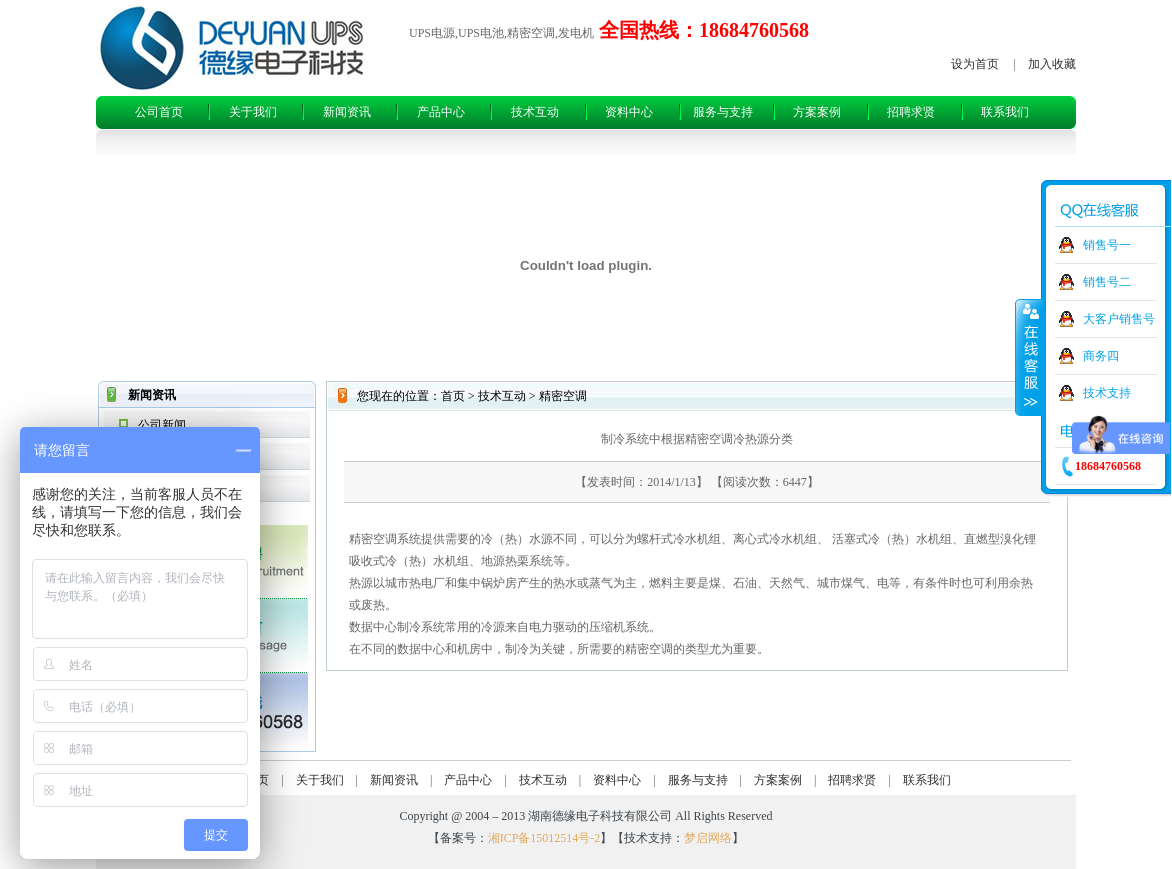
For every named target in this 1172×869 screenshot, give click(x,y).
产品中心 (441, 112)
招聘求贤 (911, 112)
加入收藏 (1052, 64)
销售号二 (1107, 282)
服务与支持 (723, 112)
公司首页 (159, 112)
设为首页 (975, 64)
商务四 (1101, 356)
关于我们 (253, 112)
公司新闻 (162, 425)
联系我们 (1005, 112)
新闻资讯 (347, 112)
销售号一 (1107, 245)
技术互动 (535, 112)
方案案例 (817, 112)
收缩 (1029, 357)
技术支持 (1107, 393)
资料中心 (629, 112)
